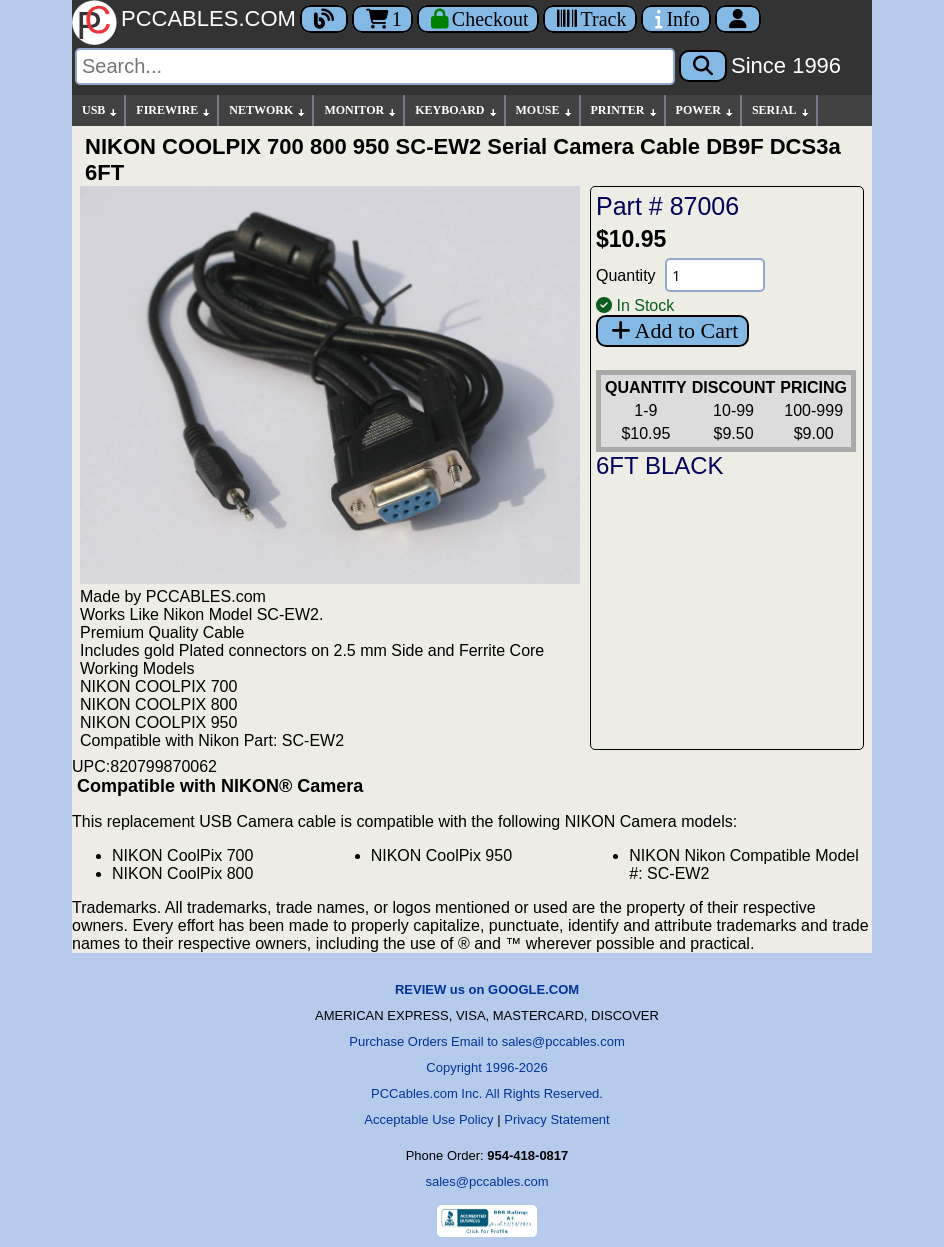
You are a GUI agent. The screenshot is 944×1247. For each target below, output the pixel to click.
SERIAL (781, 110)
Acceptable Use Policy (428, 1119)
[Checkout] (478, 19)
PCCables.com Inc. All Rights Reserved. (487, 1093)
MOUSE (545, 110)
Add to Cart (672, 330)
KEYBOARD (456, 110)
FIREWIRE (174, 110)
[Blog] (324, 19)
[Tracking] (590, 19)
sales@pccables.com (486, 1181)
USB (100, 110)
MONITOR (361, 110)
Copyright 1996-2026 (486, 1067)
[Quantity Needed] (715, 275)
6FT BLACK (660, 465)
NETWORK (268, 110)
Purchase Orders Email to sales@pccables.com (486, 1041)
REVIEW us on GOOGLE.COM (487, 989)
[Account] (738, 19)
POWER (705, 110)
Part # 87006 (667, 206)
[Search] (375, 66)
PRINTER (625, 110)
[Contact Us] (675, 19)
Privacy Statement (557, 1119)
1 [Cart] (382, 19)
